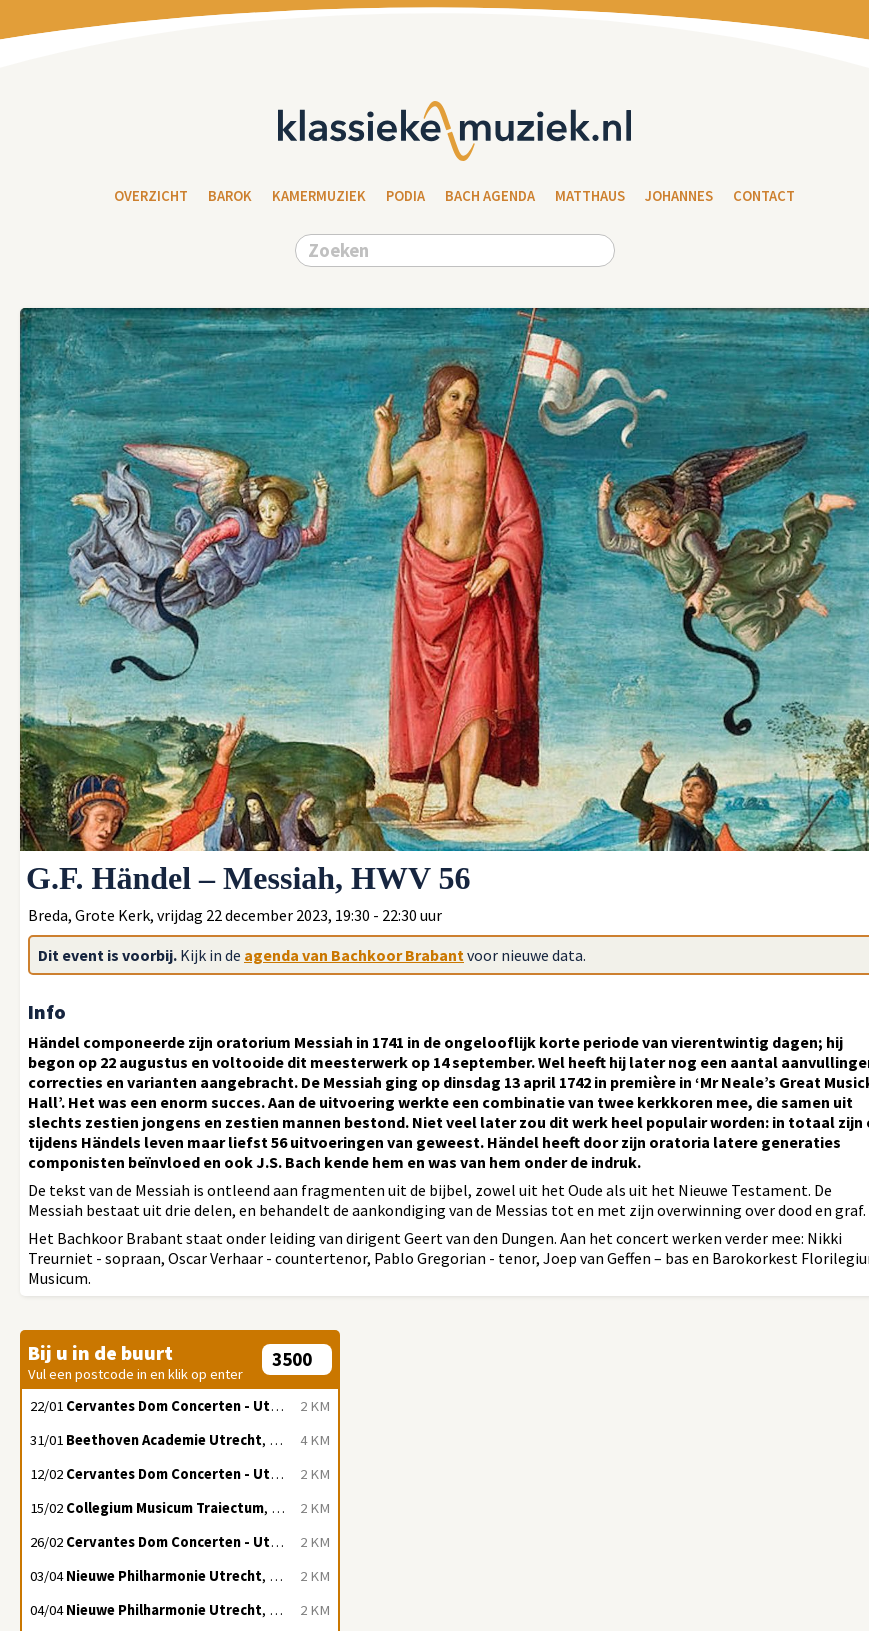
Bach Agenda (490, 196)
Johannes (679, 196)
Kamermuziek (319, 196)
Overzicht (151, 196)
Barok (230, 196)
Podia (405, 196)
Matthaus (590, 196)
